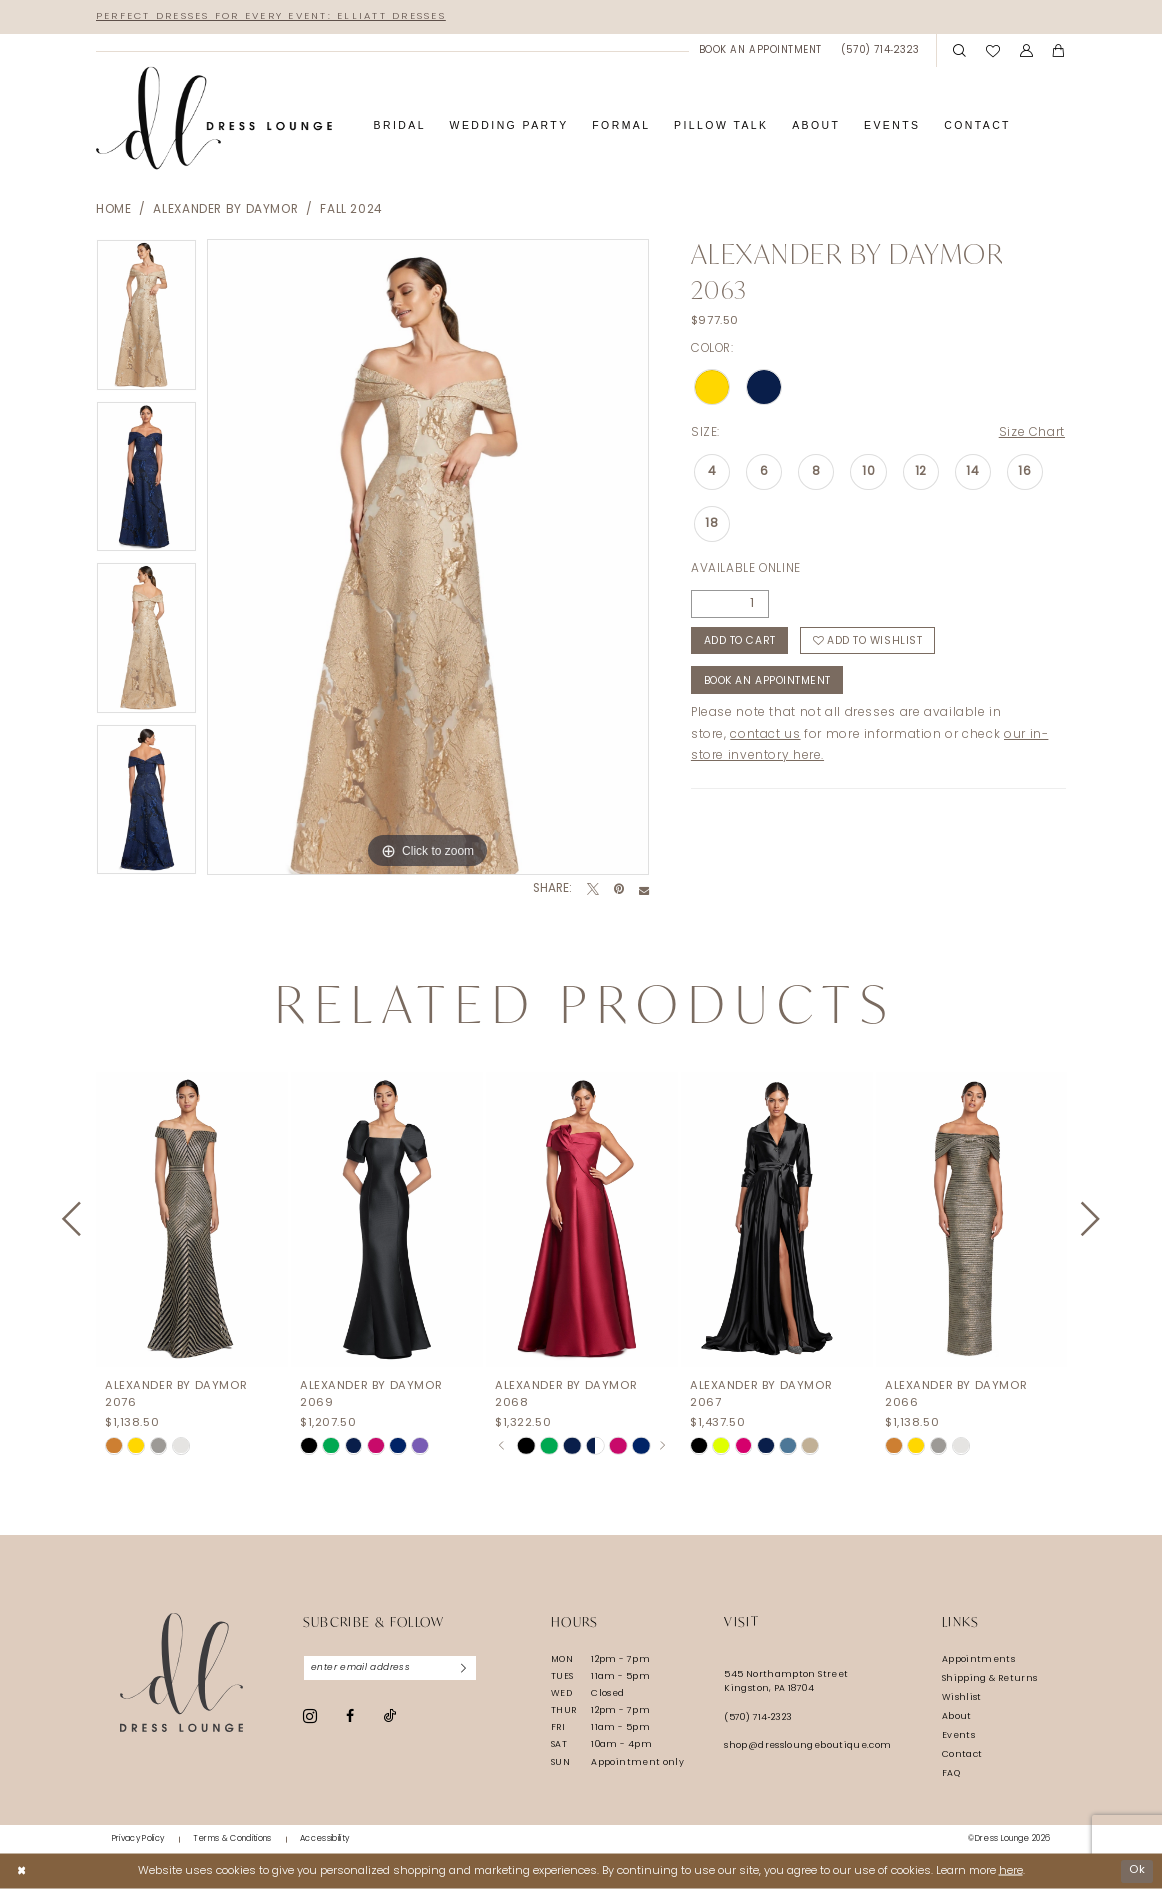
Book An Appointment (767, 681)
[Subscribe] (464, 1668)
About (957, 1716)
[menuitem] (760, 50)
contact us (765, 735)
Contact (962, 1754)
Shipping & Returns (990, 1678)
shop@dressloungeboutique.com (807, 1745)
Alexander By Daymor (225, 210)
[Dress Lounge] (181, 1672)
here (1011, 1870)
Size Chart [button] (1032, 433)
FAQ (951, 1773)
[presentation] (192, 1219)
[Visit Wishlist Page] (993, 50)
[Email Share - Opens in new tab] (644, 890)
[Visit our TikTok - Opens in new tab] (390, 1716)
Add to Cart (740, 641)
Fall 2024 (351, 210)
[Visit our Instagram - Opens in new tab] (310, 1716)
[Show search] (959, 51)
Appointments (978, 1659)
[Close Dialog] (21, 1871)
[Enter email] (390, 1668)
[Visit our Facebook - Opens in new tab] (350, 1716)
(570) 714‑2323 (758, 1717)
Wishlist (962, 1697)
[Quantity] (730, 604)
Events (958, 1735)
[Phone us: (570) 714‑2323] (881, 50)
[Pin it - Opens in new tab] (619, 890)
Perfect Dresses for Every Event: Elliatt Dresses (271, 16)
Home (114, 210)
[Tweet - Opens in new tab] (593, 890)
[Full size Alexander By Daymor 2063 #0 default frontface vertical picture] (428, 557)
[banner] (214, 118)
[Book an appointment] (760, 50)
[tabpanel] (146, 320)
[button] (1026, 51)
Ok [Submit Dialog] (1137, 1870)
